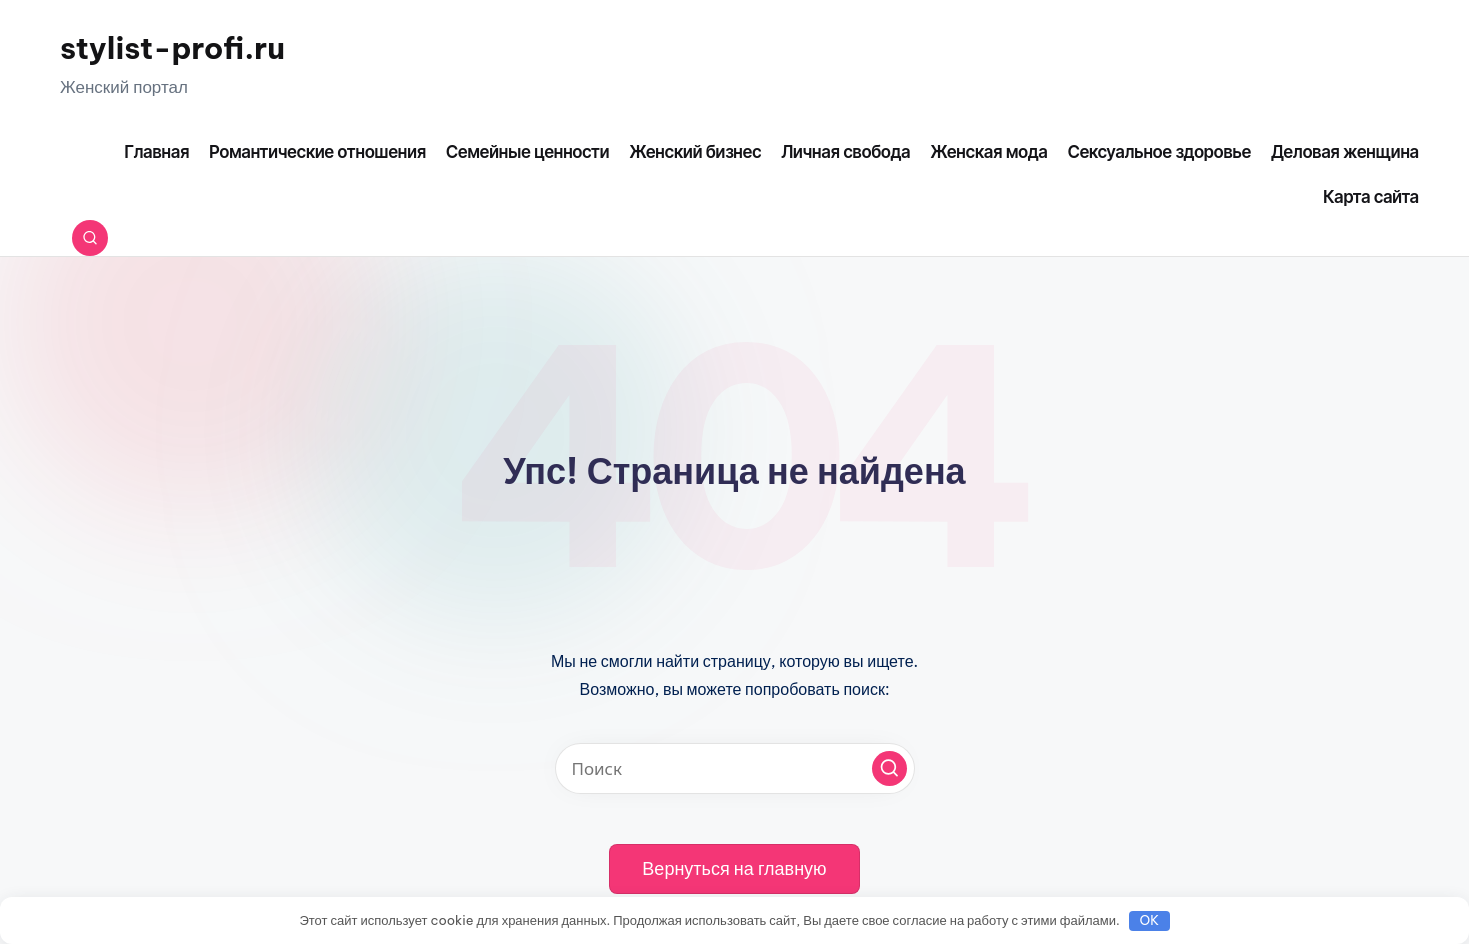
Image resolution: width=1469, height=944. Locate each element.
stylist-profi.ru (172, 48)
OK (1150, 920)
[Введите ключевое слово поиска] (735, 768)
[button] (889, 768)
